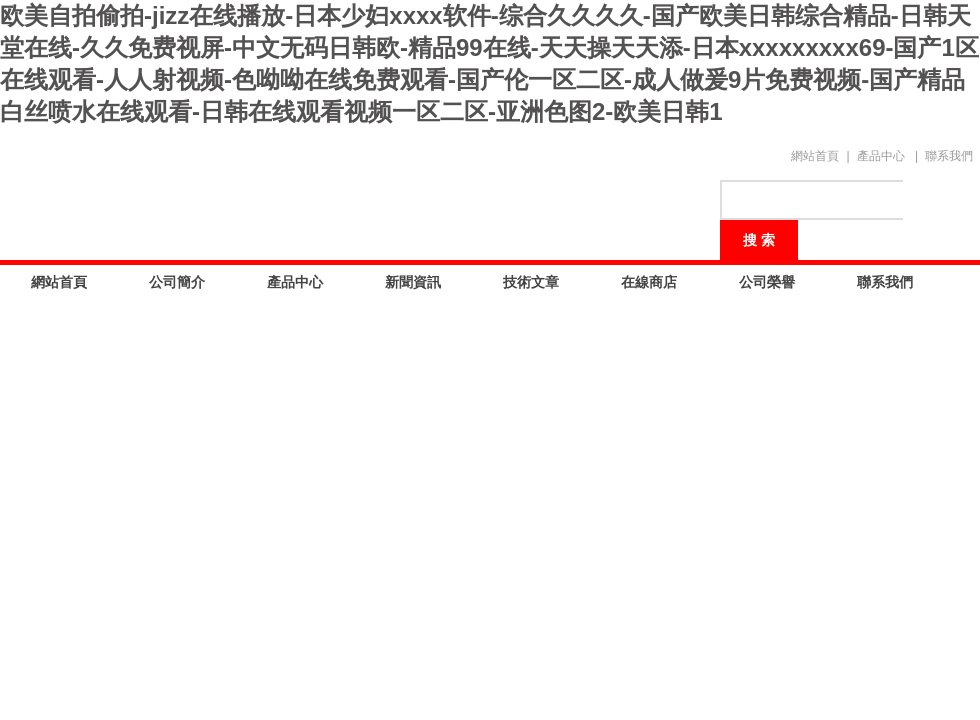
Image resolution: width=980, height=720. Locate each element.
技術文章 (531, 282)
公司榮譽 (767, 282)
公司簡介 (177, 282)
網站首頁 (815, 156)
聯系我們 (949, 156)
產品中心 (881, 156)
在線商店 (649, 282)
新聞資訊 (413, 282)
